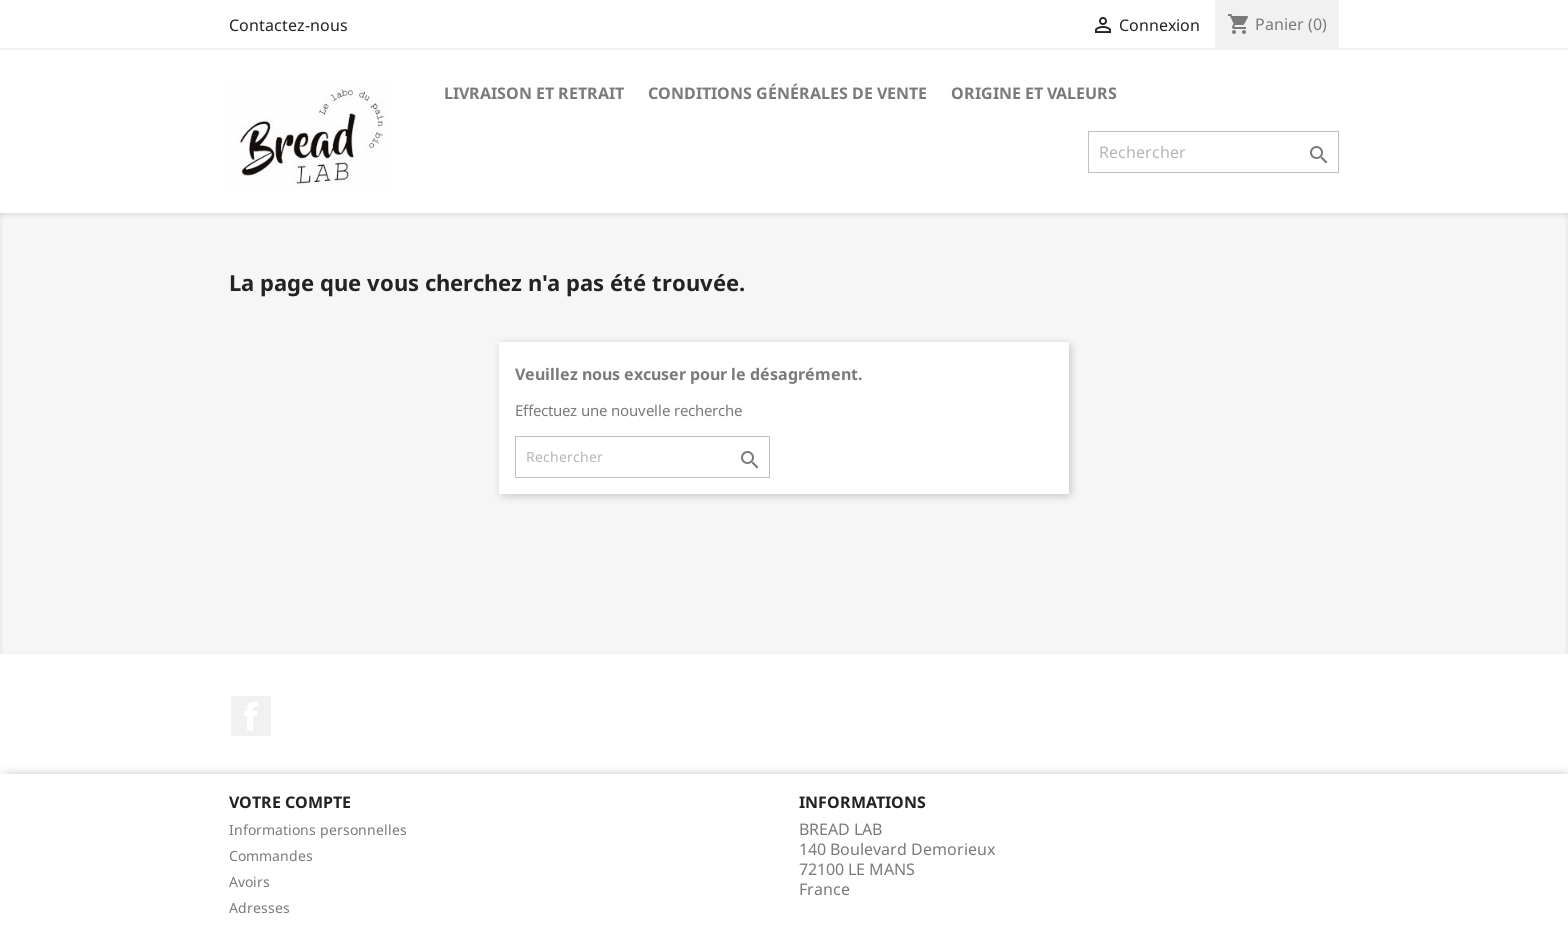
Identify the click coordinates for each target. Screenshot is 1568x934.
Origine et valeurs (1034, 93)
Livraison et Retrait (534, 93)
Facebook (251, 716)
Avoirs (249, 881)
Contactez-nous (288, 25)
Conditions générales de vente (787, 93)
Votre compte (290, 802)
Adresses (259, 907)
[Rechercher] (1213, 152)
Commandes (271, 855)
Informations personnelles (318, 829)
